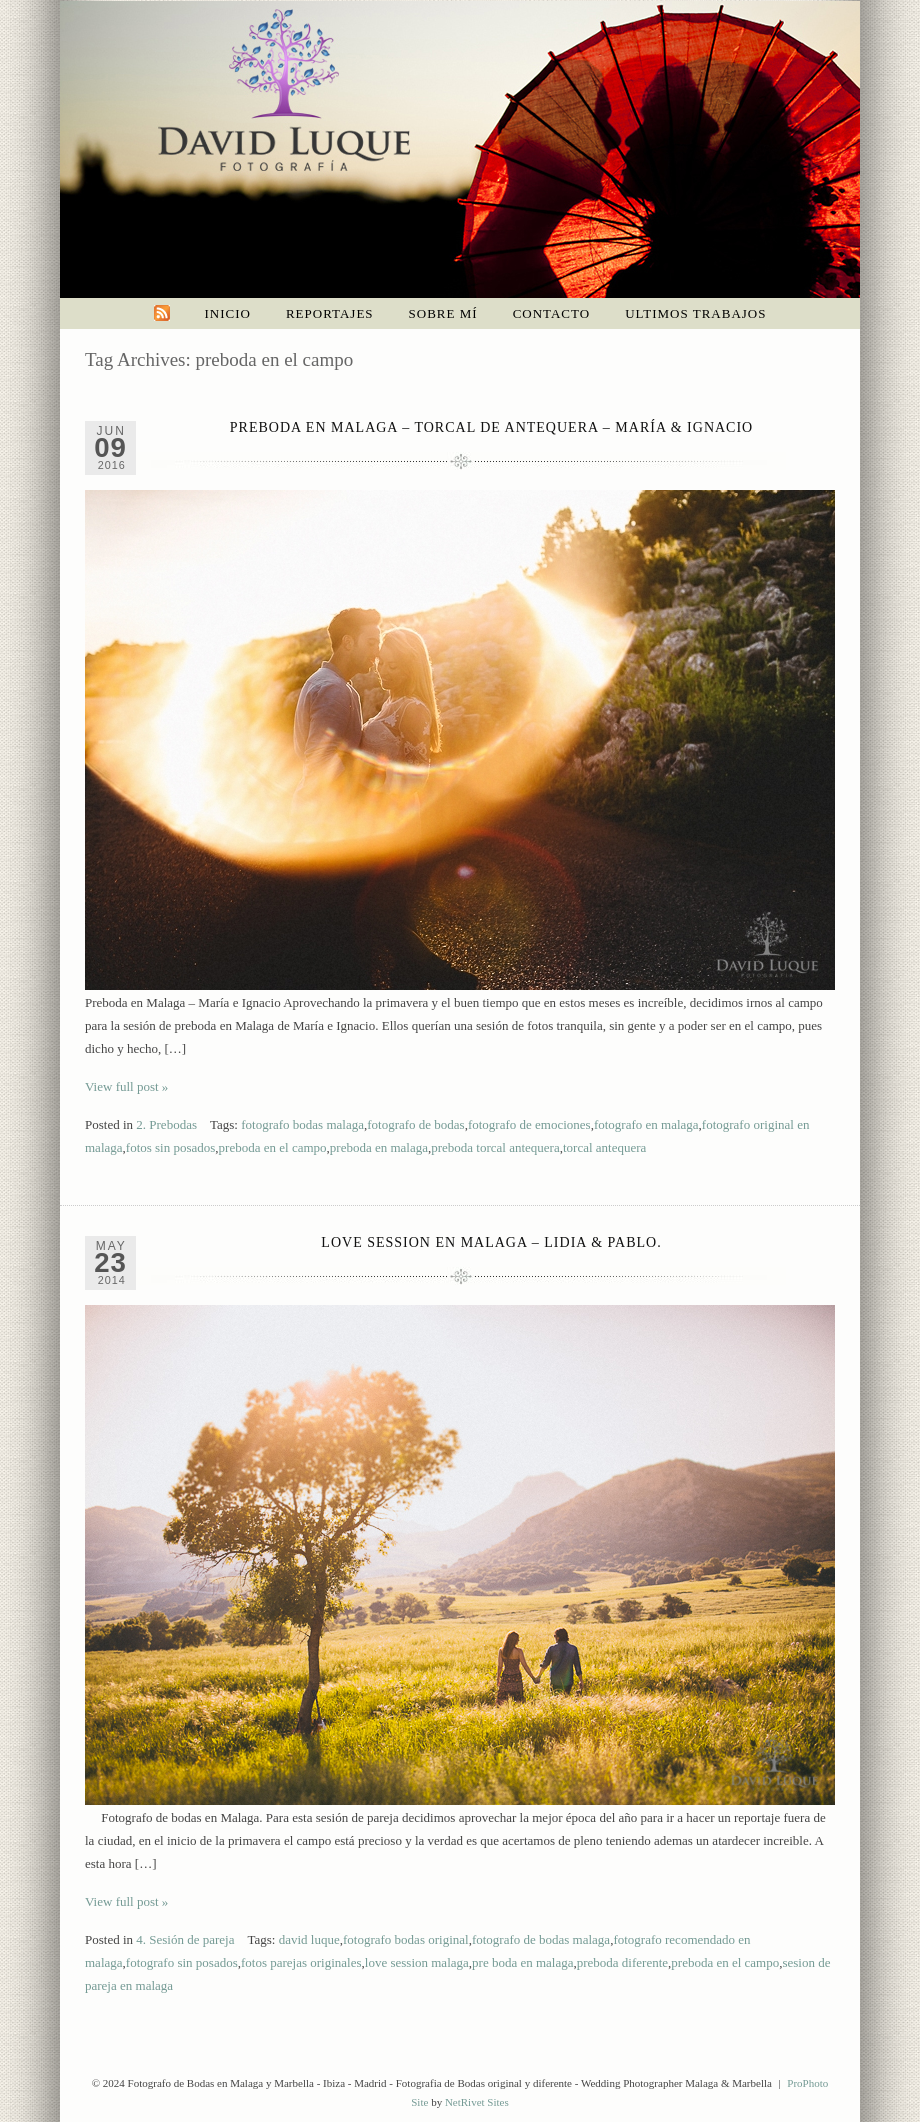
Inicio (228, 313)
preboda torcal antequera (495, 1147)
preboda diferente (622, 1962)
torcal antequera (604, 1147)
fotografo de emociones (529, 1124)
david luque (309, 1939)
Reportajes (330, 313)
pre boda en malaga (522, 1962)
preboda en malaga (379, 1147)
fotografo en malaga (646, 1124)
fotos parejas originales (301, 1962)
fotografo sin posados (182, 1962)
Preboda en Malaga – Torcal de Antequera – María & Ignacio (491, 427)
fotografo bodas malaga (302, 1124)
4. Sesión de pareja (185, 1939)
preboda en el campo (273, 1147)
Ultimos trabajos (695, 313)
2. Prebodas (166, 1124)
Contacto (552, 313)
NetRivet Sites (477, 2102)
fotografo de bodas (415, 1124)
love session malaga (417, 1962)
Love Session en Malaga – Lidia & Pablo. (491, 1242)
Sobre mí (443, 313)
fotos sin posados (171, 1147)
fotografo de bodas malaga (541, 1939)
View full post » (126, 1086)
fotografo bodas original (406, 1939)
